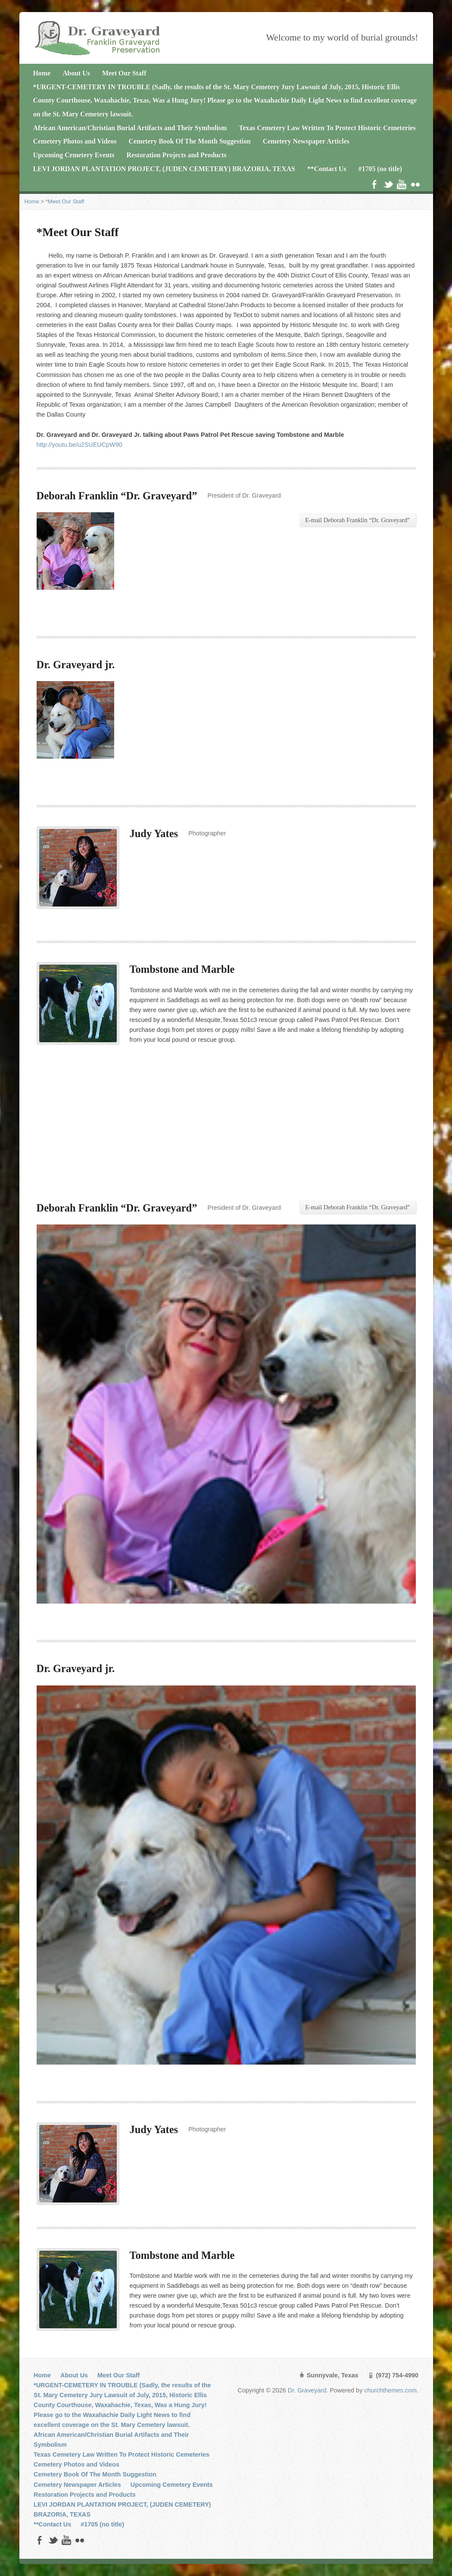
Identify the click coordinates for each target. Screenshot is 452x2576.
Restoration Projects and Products (177, 155)
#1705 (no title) (380, 168)
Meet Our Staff (124, 73)
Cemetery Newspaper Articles (306, 141)
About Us (76, 73)
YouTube (401, 184)
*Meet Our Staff (65, 201)
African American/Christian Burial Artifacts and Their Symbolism (130, 127)
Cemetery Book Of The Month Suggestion (189, 141)
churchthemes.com (390, 2390)
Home (41, 73)
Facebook (374, 184)
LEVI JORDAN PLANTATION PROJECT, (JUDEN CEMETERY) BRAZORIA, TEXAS (164, 168)
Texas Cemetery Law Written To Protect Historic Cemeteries (327, 127)
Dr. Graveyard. (309, 2390)
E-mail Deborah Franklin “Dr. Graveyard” (357, 520)
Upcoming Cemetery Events (74, 155)
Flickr (415, 184)
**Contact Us (326, 168)
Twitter (388, 184)
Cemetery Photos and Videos (75, 141)
